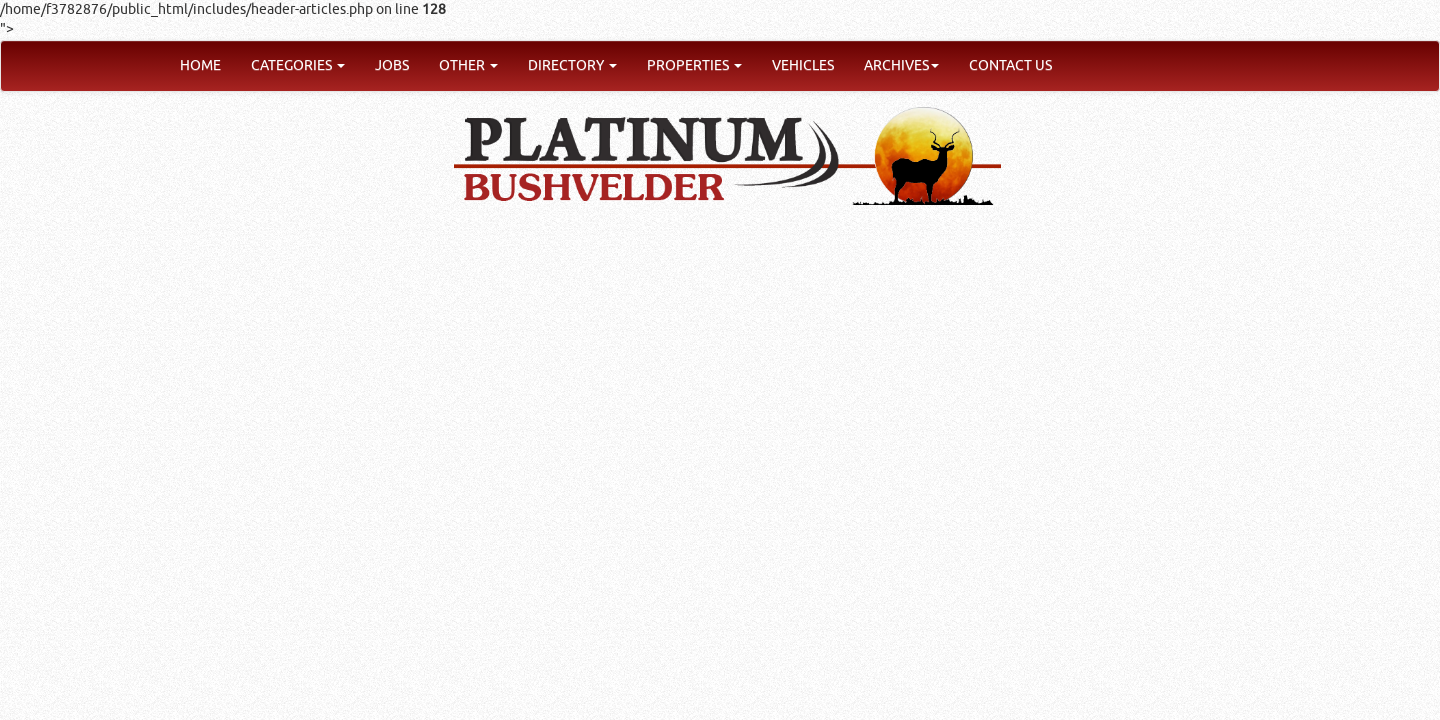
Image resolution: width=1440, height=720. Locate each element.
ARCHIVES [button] (901, 65)
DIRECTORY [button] (572, 65)
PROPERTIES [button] (694, 65)
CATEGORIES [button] (298, 65)
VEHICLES (803, 65)
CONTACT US (1010, 65)
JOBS (392, 65)
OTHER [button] (468, 65)
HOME (200, 65)
